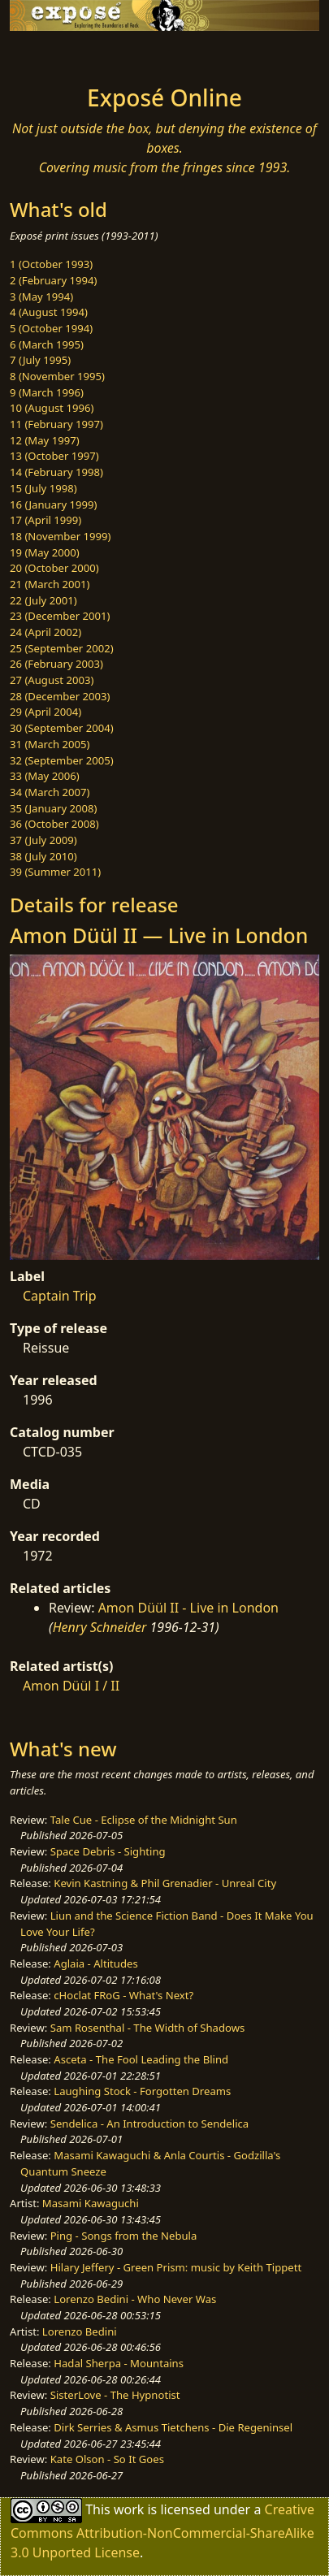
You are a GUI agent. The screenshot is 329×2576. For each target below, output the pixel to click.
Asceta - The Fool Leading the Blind (141, 2059)
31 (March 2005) (49, 744)
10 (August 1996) (51, 407)
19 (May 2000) (45, 552)
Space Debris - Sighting (108, 1851)
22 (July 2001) (43, 600)
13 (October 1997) (54, 455)
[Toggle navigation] (52, 53)
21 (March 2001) (49, 584)
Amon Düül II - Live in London (188, 1608)
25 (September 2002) (62, 648)
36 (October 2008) (54, 823)
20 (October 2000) (54, 568)
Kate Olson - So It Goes (107, 2459)
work (129, 2509)
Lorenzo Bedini (79, 2331)
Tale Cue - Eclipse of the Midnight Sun (143, 1819)
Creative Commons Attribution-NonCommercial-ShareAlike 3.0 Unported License (162, 2530)
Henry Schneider (100, 1627)
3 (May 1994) (41, 296)
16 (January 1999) (53, 504)
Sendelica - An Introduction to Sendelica (149, 2123)
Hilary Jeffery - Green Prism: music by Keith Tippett (175, 2267)
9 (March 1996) (47, 392)
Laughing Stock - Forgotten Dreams (142, 2091)
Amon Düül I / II (71, 1686)
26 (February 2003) (56, 663)
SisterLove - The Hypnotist (115, 2395)
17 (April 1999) (45, 520)
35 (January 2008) (53, 808)
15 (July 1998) (43, 488)
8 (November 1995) (57, 376)
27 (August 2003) (51, 680)
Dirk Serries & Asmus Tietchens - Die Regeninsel (173, 2427)
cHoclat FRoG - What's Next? (123, 1995)
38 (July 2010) (43, 856)
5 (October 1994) (51, 328)
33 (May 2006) (45, 775)
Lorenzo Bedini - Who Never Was (135, 2299)
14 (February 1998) (56, 472)
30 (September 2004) (62, 728)
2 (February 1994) (53, 280)
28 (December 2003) (60, 696)
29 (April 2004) (45, 711)
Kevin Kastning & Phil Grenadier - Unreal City (165, 1883)
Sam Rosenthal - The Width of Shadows (147, 2027)
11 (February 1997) (56, 424)
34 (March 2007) (49, 792)
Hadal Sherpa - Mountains (119, 2363)
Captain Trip (60, 1296)
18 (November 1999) (60, 536)
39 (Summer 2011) (55, 871)
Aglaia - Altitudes (95, 1963)
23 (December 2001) (60, 615)
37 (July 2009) (43, 840)
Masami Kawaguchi (90, 2203)
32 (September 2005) (62, 760)
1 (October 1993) (51, 264)
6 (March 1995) (47, 344)
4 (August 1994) (49, 312)
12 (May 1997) (45, 440)
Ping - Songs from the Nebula (123, 2235)
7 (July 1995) (40, 360)
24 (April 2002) (45, 632)
